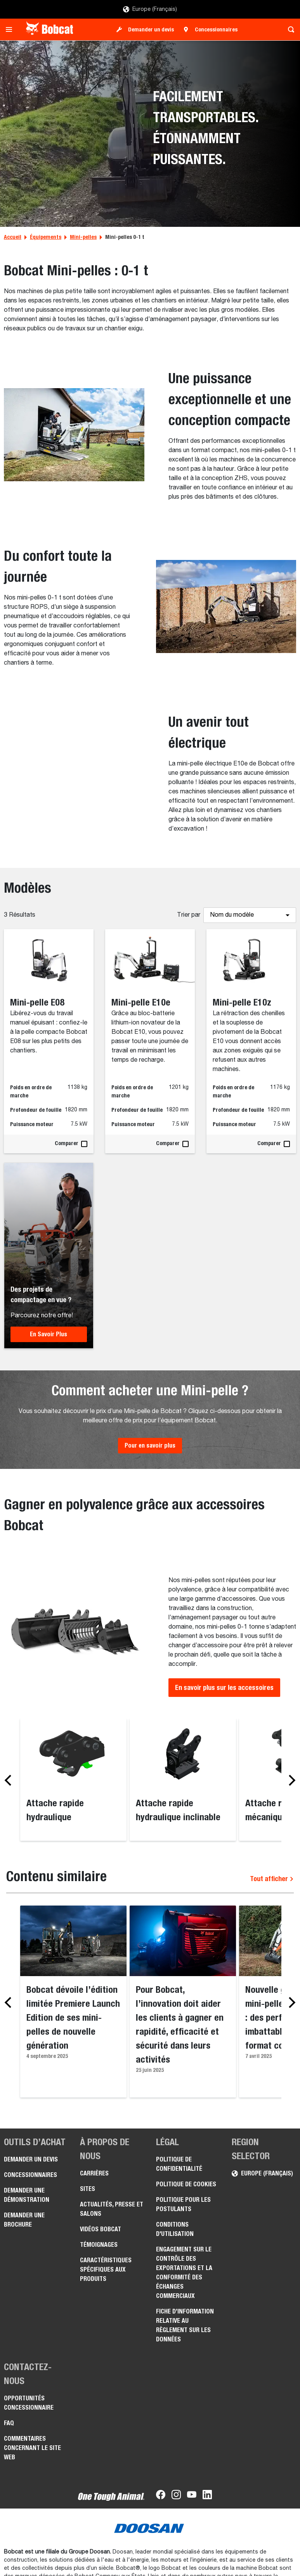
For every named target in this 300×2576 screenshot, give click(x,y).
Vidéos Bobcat (100, 2229)
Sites (87, 2188)
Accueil (12, 237)
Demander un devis (151, 29)
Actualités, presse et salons (111, 2209)
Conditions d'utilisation (175, 2229)
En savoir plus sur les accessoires (224, 1687)
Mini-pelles (83, 237)
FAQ (9, 2423)
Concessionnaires (216, 29)
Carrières (94, 2173)
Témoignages (99, 2244)
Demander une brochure (24, 2219)
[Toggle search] (289, 29)
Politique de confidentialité (179, 2164)
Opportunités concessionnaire (29, 2403)
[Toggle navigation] (11, 29)
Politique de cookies (186, 2184)
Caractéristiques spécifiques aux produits (106, 2269)
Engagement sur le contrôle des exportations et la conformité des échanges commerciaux (184, 2273)
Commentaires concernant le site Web (32, 2448)
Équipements (45, 237)
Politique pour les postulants (183, 2204)
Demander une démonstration (26, 2195)
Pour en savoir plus (150, 1445)
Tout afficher (272, 1879)
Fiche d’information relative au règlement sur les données (185, 2325)
